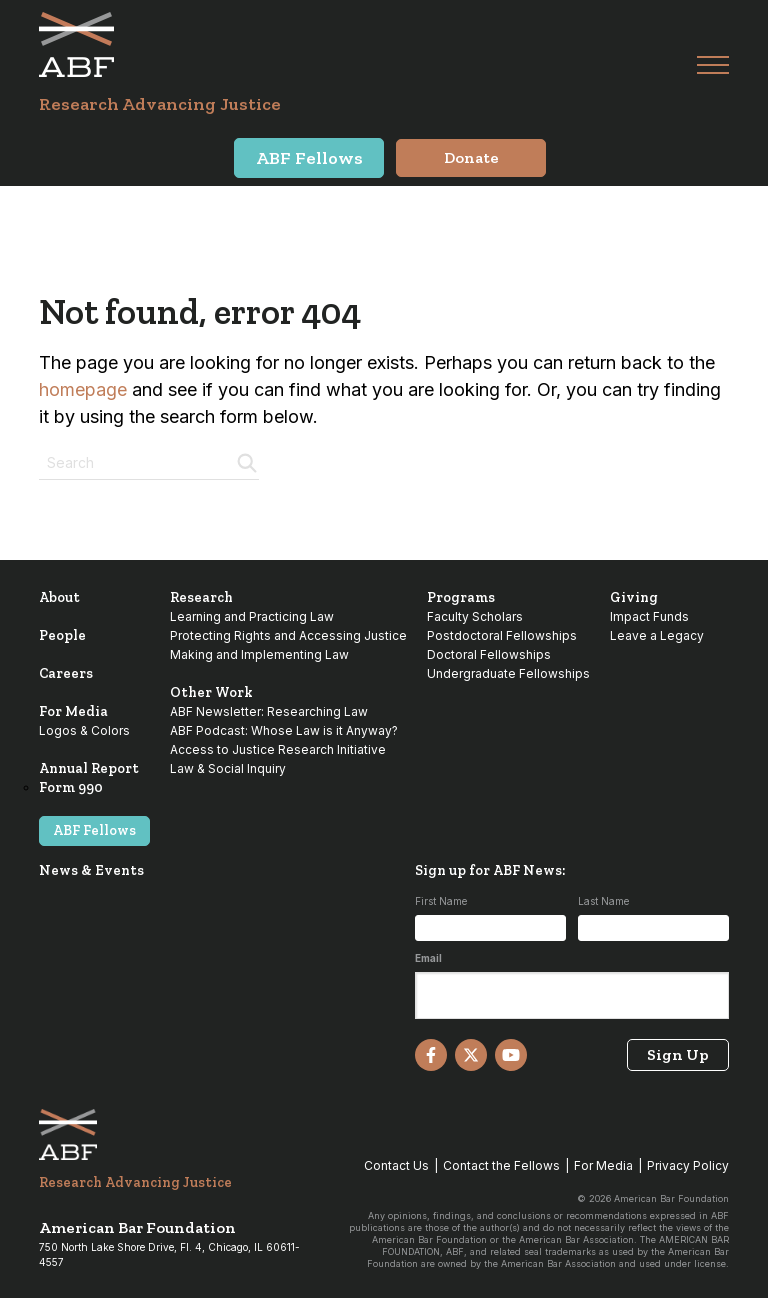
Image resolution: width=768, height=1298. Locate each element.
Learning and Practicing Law (252, 616)
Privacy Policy (688, 1165)
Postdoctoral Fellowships (502, 635)
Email (428, 958)
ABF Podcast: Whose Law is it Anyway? (284, 730)
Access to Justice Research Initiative (278, 749)
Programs (461, 597)
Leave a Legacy (657, 635)
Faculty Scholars (475, 616)
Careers (66, 673)
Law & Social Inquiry (228, 768)
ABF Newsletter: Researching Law (269, 711)
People (62, 635)
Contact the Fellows (501, 1165)
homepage (83, 389)
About (59, 597)
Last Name (603, 901)
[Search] (245, 461)
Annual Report (89, 768)
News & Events (91, 870)
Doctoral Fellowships (489, 654)
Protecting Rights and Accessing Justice (288, 635)
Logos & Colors (84, 730)
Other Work (211, 692)
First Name (441, 901)
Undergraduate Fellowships (508, 673)
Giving (634, 597)
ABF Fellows (94, 830)
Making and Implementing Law (259, 654)
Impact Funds (649, 616)
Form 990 (71, 787)
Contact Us (396, 1165)
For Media (73, 711)
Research (201, 597)
